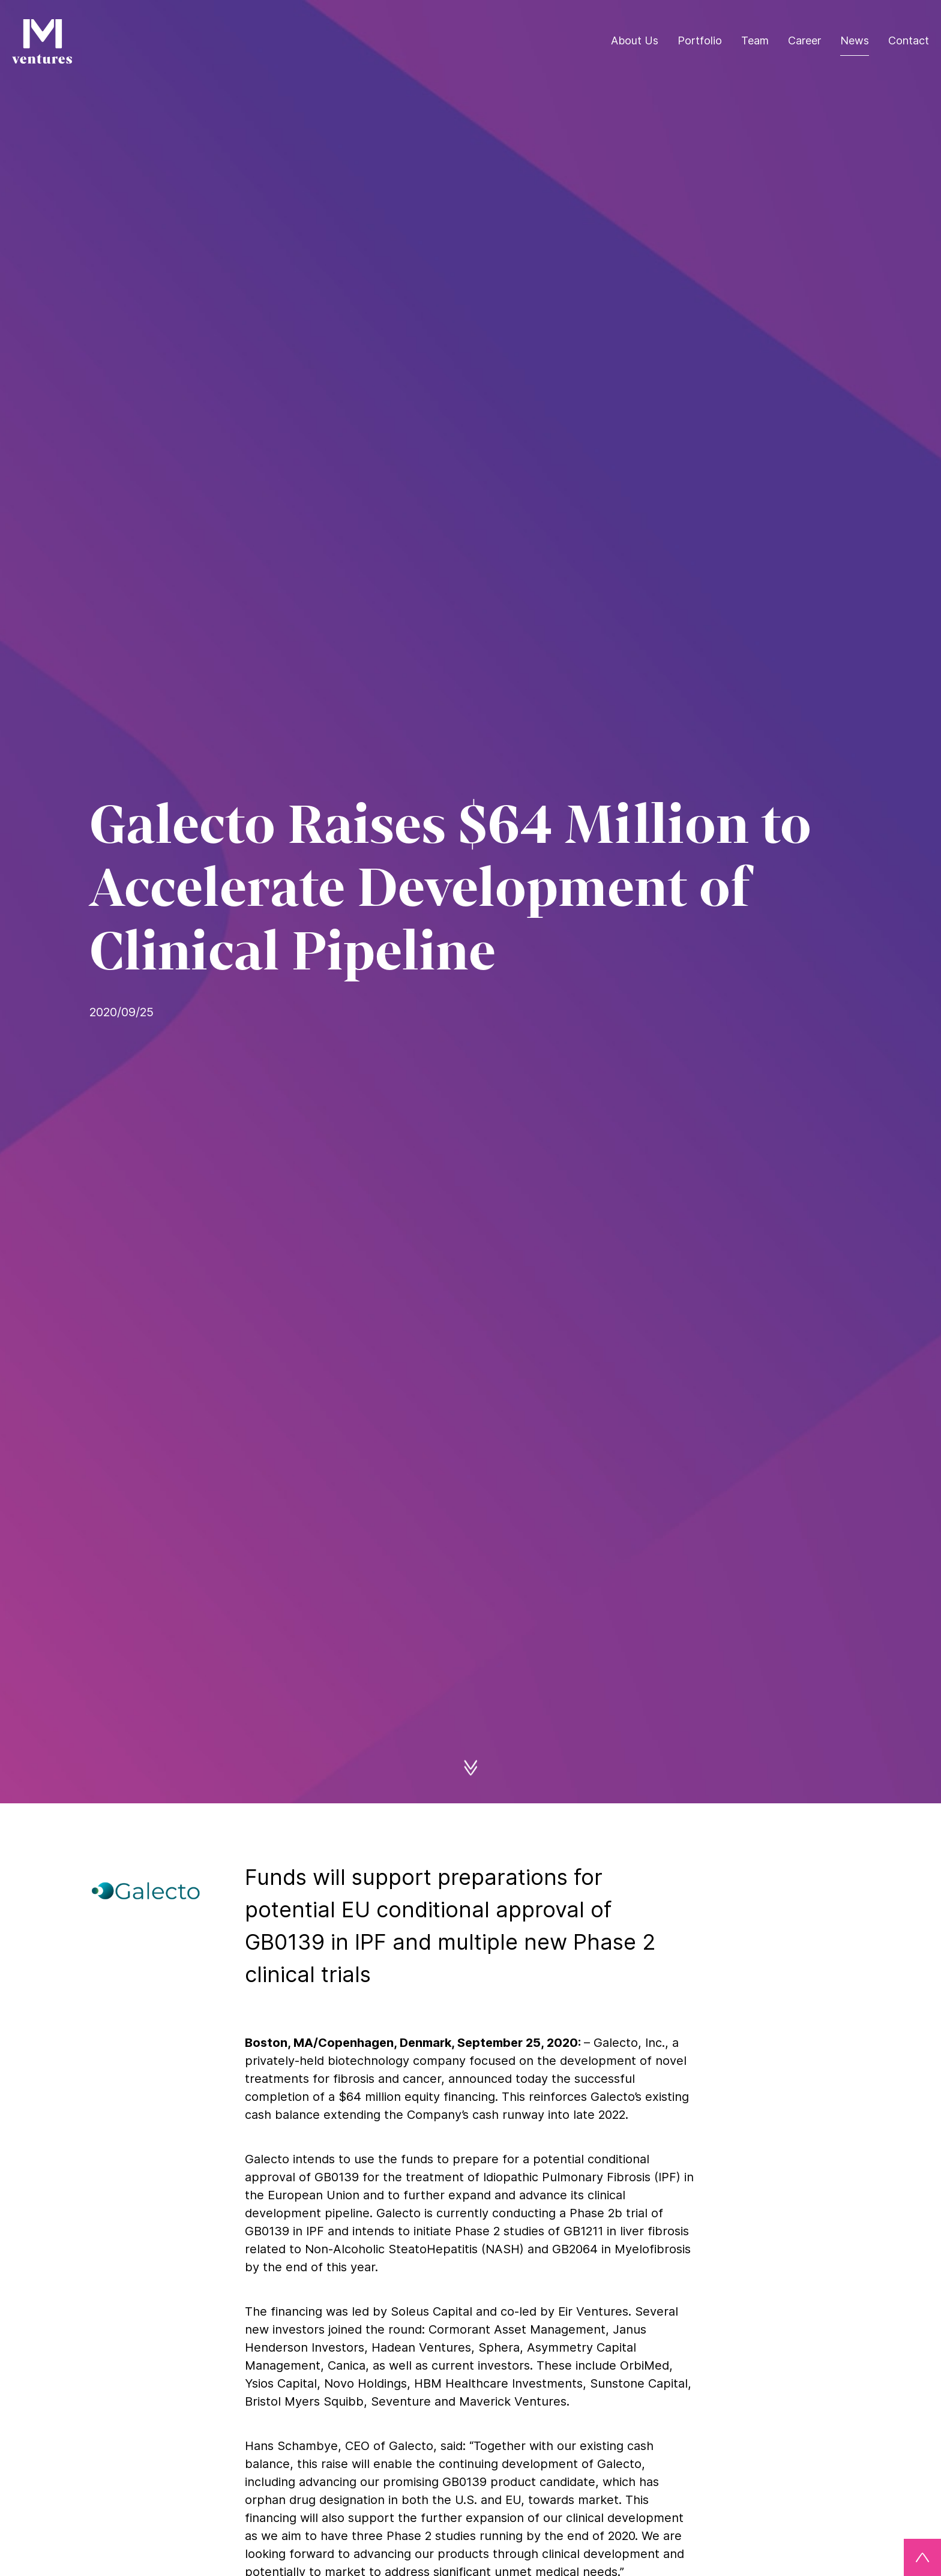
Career (804, 40)
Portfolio (700, 40)
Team (755, 40)
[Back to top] (922, 2557)
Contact (908, 40)
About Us (634, 40)
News (854, 40)
